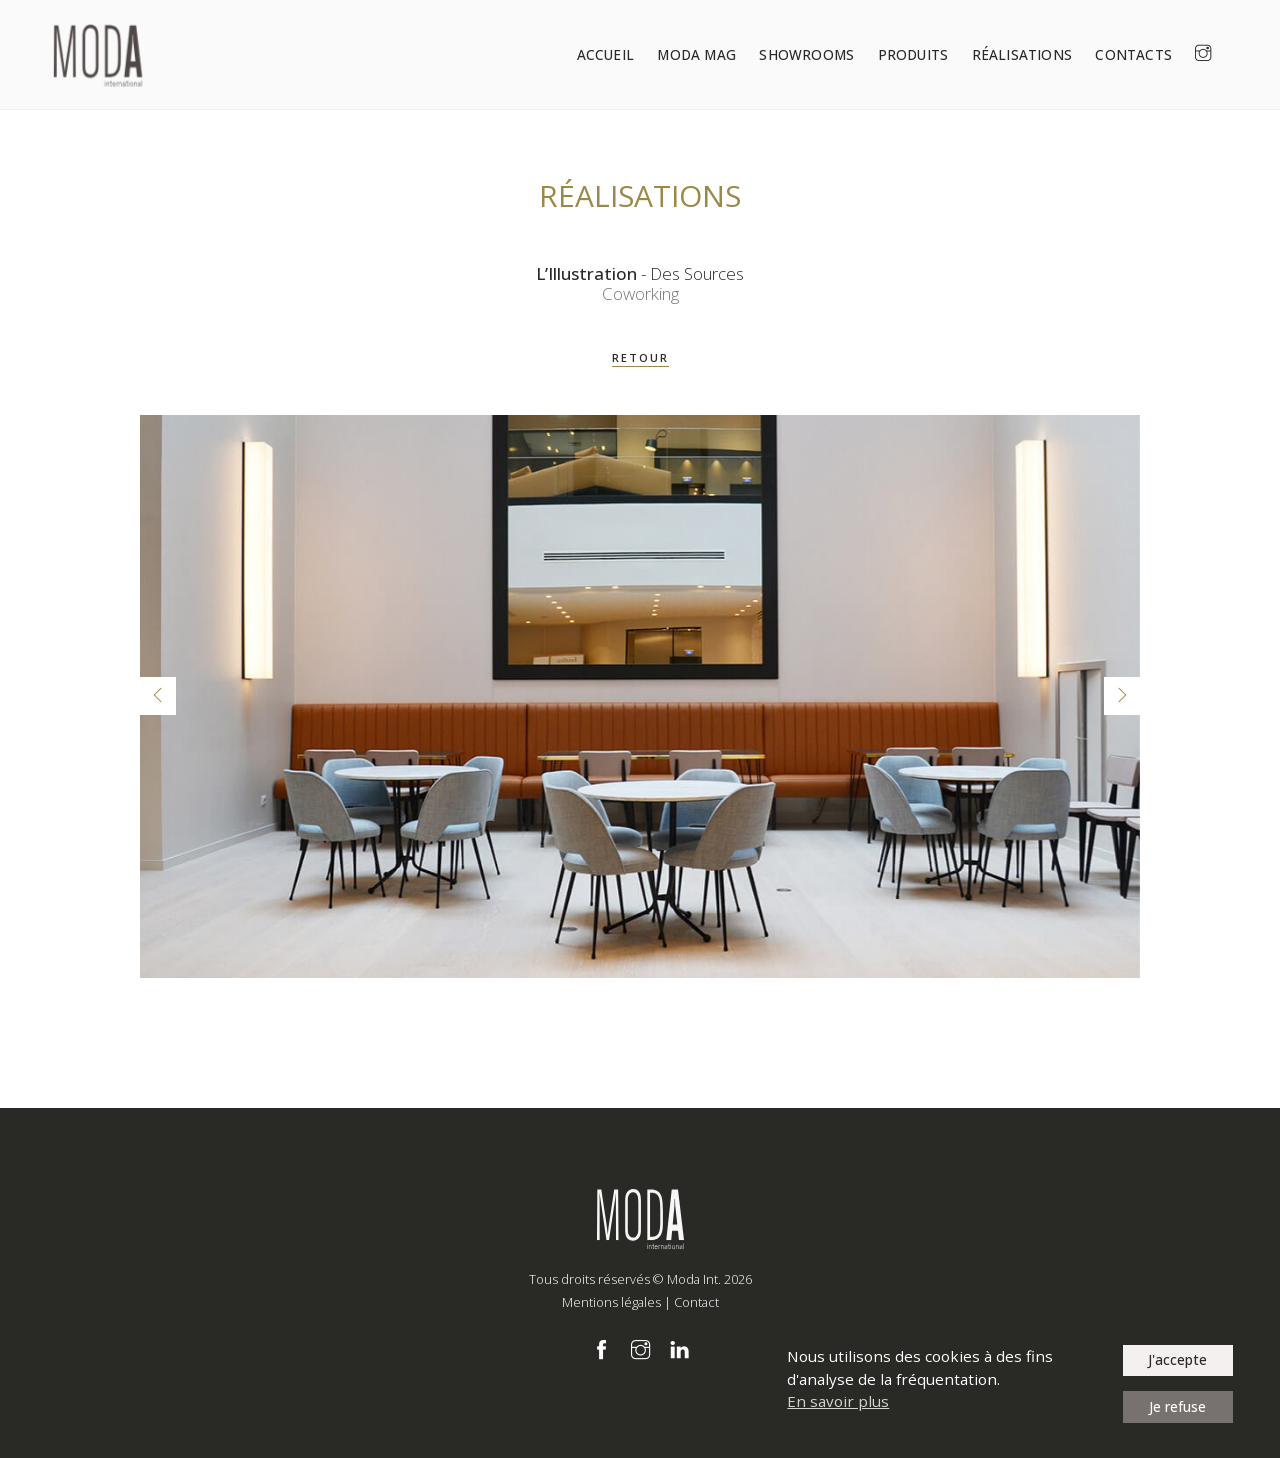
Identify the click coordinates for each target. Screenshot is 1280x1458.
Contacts (1145, 54)
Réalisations (1037, 54)
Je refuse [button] (1177, 1406)
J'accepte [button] (1177, 1359)
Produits (931, 54)
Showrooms (828, 54)
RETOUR (640, 357)
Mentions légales (611, 1302)
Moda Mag (722, 54)
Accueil (633, 54)
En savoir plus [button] (838, 1401)
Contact (696, 1302)
